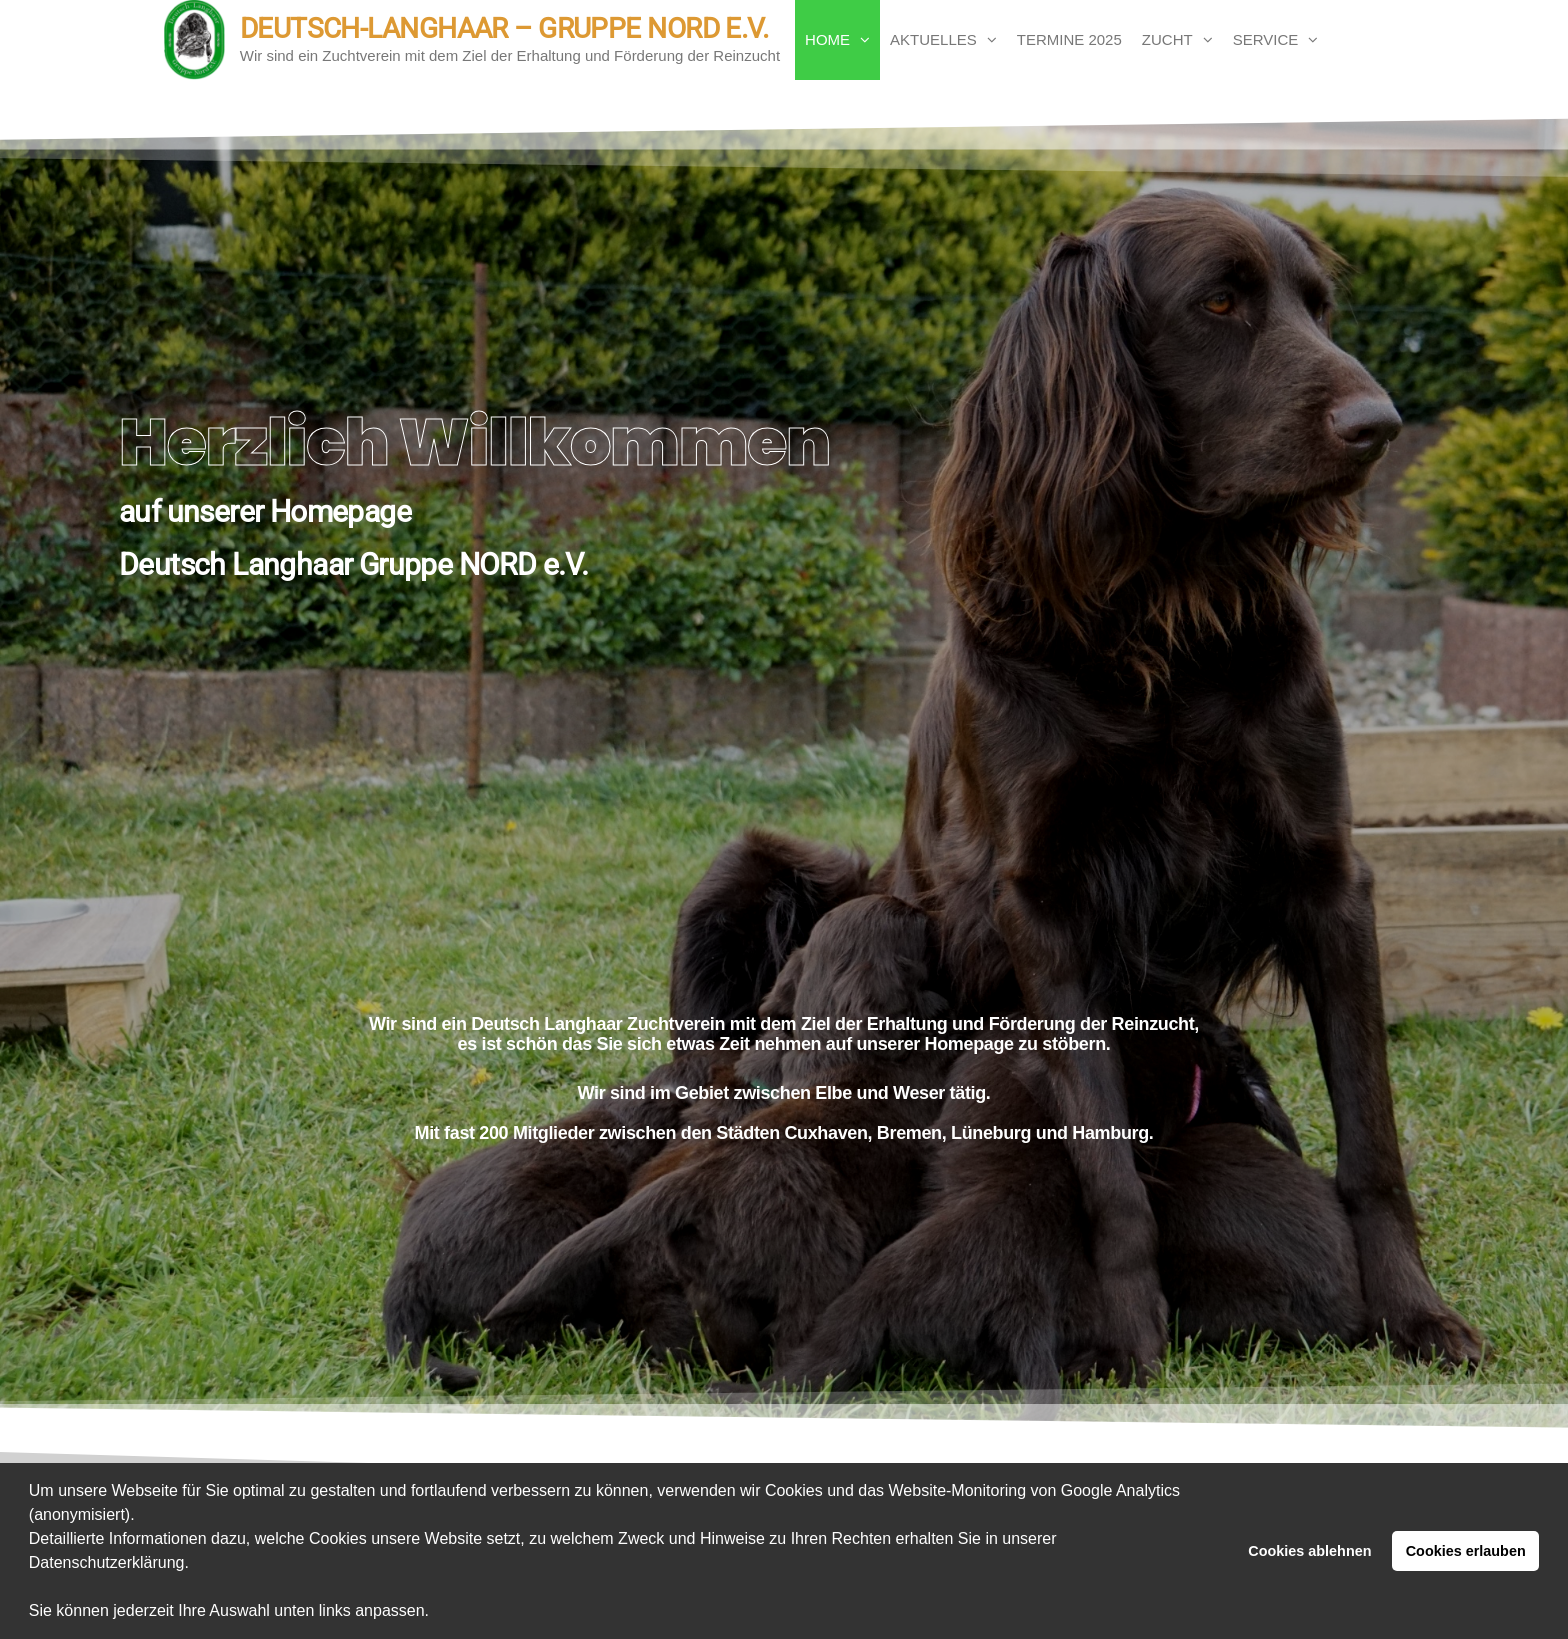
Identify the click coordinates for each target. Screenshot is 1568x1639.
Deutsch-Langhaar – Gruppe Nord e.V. (504, 28)
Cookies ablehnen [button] (1309, 1551)
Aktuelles (933, 39)
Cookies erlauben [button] (1466, 1551)
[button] (437, 1613)
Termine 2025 (1069, 39)
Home (827, 39)
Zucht (1167, 39)
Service (1266, 39)
